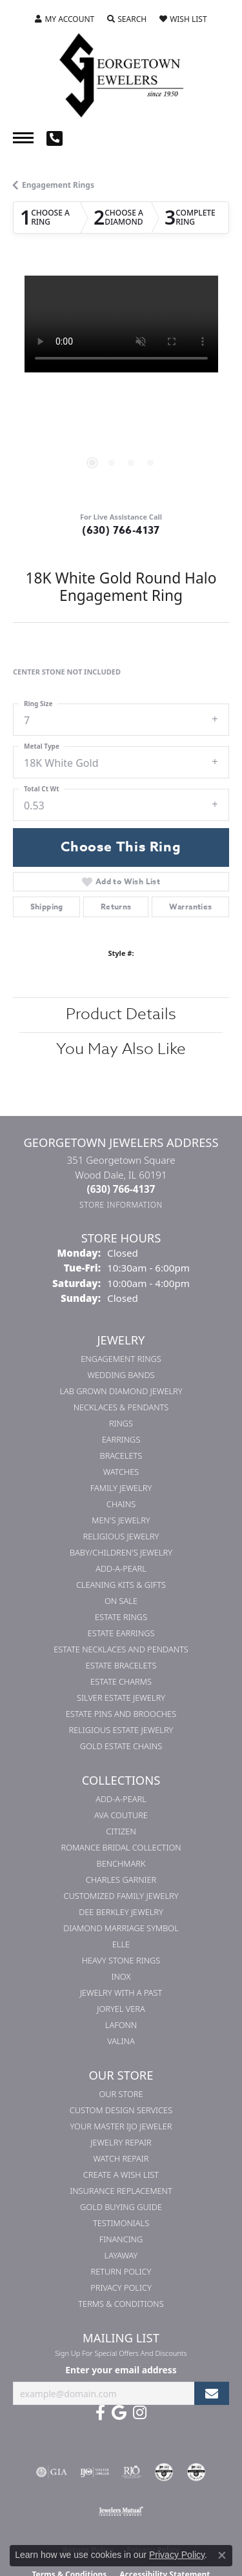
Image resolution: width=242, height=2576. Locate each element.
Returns (116, 906)
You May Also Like (121, 1049)
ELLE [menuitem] (121, 1944)
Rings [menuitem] (121, 1423)
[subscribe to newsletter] (211, 2394)
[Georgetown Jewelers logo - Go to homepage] (121, 74)
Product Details (121, 1014)
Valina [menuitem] (120, 2041)
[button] (64, 19)
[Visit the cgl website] (196, 2472)
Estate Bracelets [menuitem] (121, 1665)
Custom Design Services (121, 2110)
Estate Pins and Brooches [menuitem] (121, 1713)
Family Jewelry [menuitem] (121, 1488)
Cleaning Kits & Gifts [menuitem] (121, 1584)
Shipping (46, 906)
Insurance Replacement (121, 2190)
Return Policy (121, 2271)
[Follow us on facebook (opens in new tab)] (100, 2412)
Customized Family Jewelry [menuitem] (120, 1896)
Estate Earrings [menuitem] (121, 1633)
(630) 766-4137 (121, 530)
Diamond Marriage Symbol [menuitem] (121, 1928)
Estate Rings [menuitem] (121, 1617)
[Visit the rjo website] (131, 2472)
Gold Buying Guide (121, 2207)
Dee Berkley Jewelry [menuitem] (121, 1912)
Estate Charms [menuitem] (121, 1681)
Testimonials (121, 2223)
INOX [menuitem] (121, 1976)
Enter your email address (121, 2370)
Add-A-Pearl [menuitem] (121, 1568)
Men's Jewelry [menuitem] (121, 1520)
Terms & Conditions (120, 2303)
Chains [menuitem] (121, 1504)
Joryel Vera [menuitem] (121, 2008)
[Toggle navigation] (23, 137)
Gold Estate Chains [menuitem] (121, 1746)
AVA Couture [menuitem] (121, 1815)
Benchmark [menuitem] (121, 1863)
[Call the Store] (121, 1188)
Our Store (121, 2094)
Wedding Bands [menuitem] (121, 1375)
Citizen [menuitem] (121, 1831)
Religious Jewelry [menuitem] (121, 1536)
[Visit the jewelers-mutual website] (121, 2510)
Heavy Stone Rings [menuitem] (121, 1960)
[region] (121, 384)
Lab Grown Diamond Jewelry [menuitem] (120, 1391)
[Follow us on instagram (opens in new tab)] (139, 2412)
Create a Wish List (121, 2174)
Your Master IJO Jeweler (121, 2126)
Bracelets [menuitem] (121, 1455)
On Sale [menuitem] (121, 1601)
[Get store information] (121, 1204)
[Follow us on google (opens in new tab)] (119, 2412)
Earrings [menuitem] (121, 1439)
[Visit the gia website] (51, 2472)
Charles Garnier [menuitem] (121, 1879)
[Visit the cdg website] (164, 2472)
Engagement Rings (58, 184)
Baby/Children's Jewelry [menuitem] (121, 1552)
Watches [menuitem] (121, 1471)
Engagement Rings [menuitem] (121, 1358)
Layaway (121, 2255)
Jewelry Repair (120, 2142)
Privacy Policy (121, 2287)
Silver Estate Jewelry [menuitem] (121, 1697)
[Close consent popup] (222, 2555)
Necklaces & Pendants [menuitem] (121, 1407)
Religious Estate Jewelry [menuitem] (121, 1730)
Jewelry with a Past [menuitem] (121, 1992)
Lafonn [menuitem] (121, 2025)
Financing (121, 2239)
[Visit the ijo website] (94, 2472)
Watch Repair (120, 2158)
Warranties (190, 906)
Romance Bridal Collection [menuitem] (121, 1847)
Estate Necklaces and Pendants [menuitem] (121, 1649)
